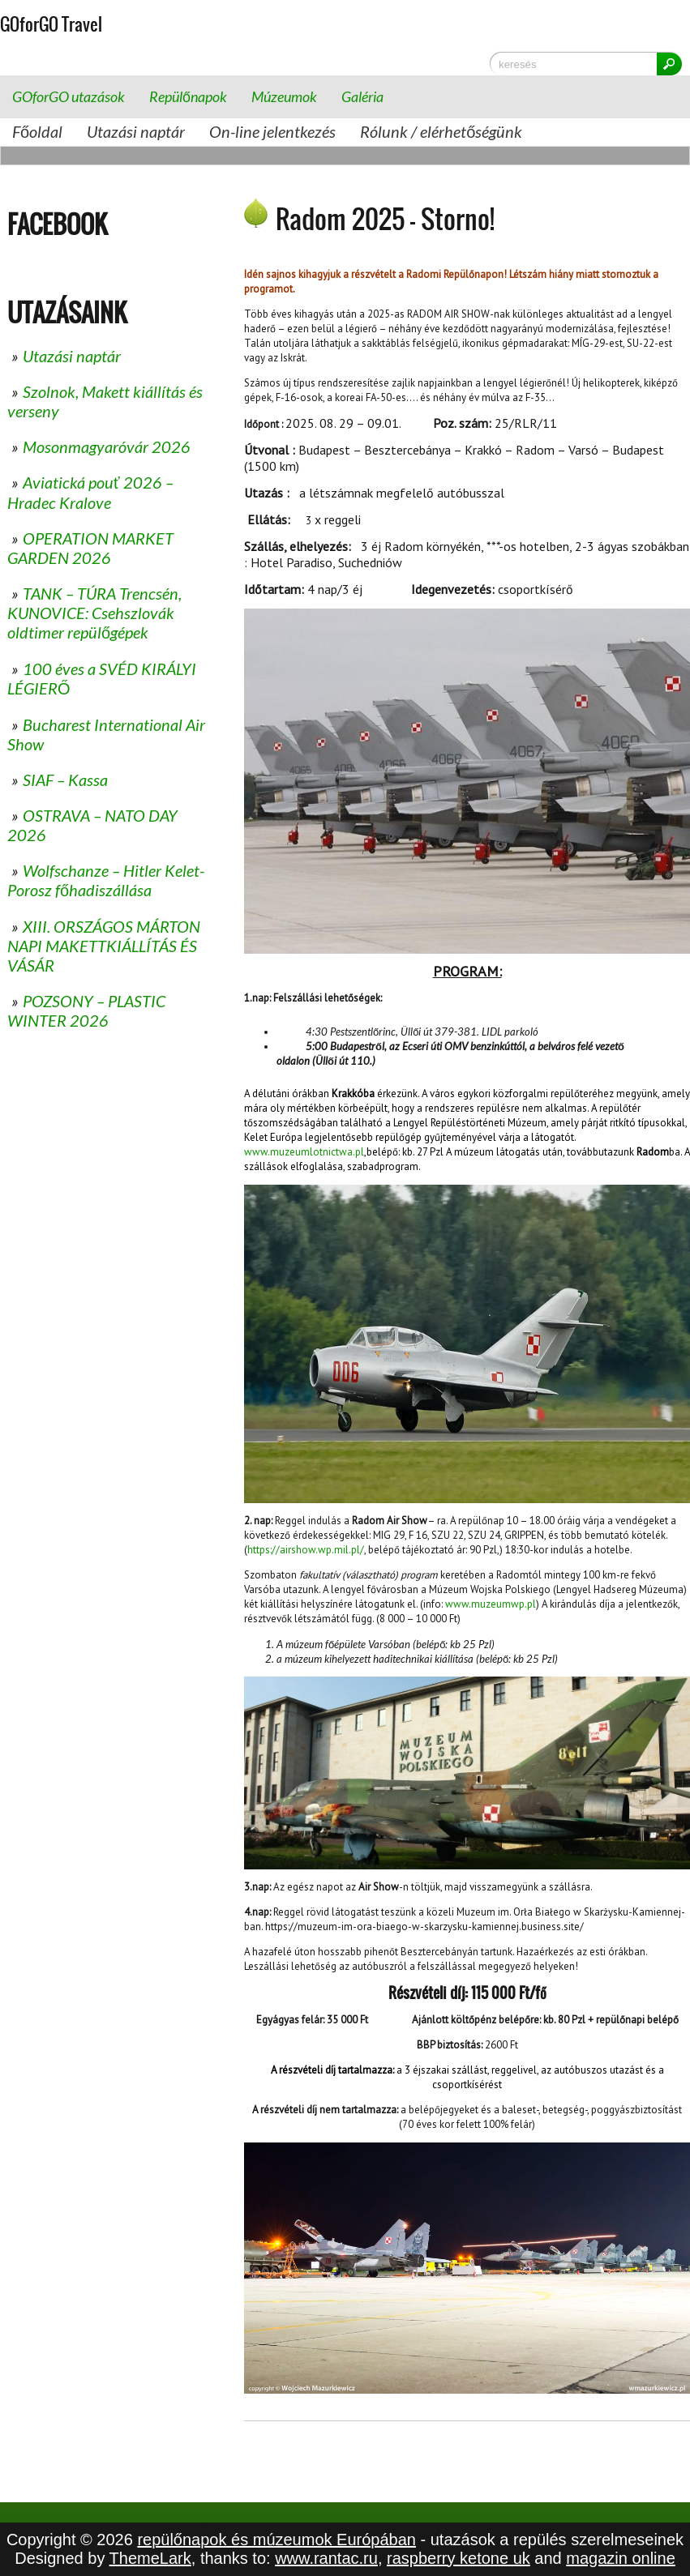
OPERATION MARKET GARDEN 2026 (90, 547)
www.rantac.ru (326, 2558)
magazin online (620, 2558)
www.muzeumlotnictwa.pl (304, 1152)
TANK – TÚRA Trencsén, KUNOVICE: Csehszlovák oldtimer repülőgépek (94, 612)
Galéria (362, 96)
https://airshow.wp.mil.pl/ (305, 1550)
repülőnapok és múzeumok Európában (276, 2539)
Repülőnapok (188, 96)
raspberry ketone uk (458, 2558)
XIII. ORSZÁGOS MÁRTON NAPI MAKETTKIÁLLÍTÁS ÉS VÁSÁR (103, 945)
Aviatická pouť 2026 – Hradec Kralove (90, 492)
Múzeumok (284, 96)
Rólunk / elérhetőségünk (441, 131)
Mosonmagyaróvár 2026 (107, 446)
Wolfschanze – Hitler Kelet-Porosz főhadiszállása (105, 880)
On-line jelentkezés (272, 131)
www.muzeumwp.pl (490, 1604)
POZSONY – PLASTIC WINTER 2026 (86, 1010)
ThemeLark (150, 2558)
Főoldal (37, 131)
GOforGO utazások (68, 96)
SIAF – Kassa (65, 779)
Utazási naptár (136, 131)
